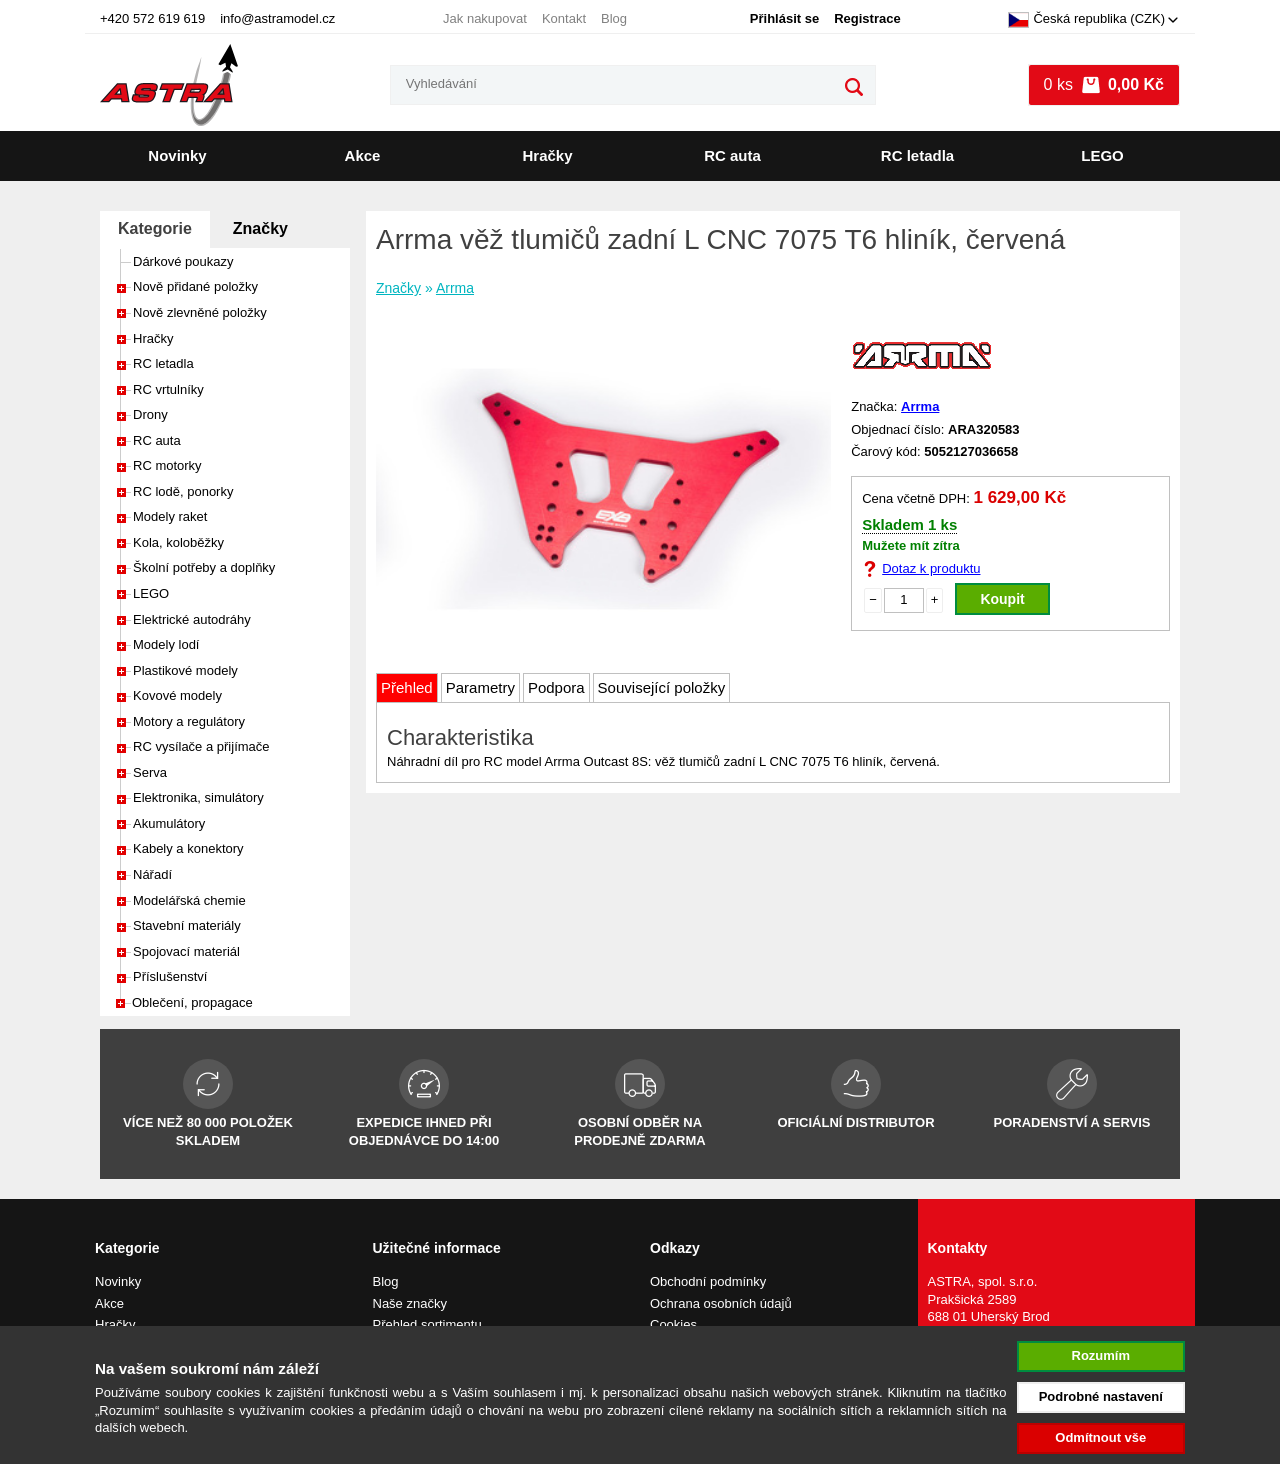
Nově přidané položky (195, 286)
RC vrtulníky (168, 389)
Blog (614, 18)
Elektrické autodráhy (192, 619)
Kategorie (155, 228)
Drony (150, 414)
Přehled (407, 687)
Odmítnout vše (1100, 1437)
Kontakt (564, 18)
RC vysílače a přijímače (201, 746)
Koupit (1002, 599)
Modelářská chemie (189, 900)
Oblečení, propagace (192, 1002)
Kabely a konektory (188, 848)
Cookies (673, 1324)
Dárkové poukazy (183, 261)
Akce (363, 155)
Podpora (556, 687)
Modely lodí (166, 644)
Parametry (480, 687)
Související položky (662, 687)
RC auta (732, 155)
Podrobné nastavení (1101, 1396)
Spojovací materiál (186, 951)
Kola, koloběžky (178, 542)
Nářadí (152, 874)
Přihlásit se (784, 18)
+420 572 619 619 (152, 18)
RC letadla (917, 155)
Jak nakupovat (485, 18)
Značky (260, 228)
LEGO (1102, 155)
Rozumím (1101, 1355)
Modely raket (170, 516)
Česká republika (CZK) (1086, 20)
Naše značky (410, 1303)
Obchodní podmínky (708, 1281)
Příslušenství (170, 976)
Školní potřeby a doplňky (204, 567)
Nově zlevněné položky (200, 312)
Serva (150, 772)
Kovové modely (177, 695)
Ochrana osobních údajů (721, 1303)
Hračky (547, 155)
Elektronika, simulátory (198, 797)
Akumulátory (169, 823)
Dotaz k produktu (931, 568)
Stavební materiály (187, 925)
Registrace (867, 18)
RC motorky (167, 465)
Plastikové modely (185, 670)
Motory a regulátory (189, 721)
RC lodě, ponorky (183, 491)
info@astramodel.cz (277, 18)
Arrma (455, 288)
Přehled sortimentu (427, 1324)
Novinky (177, 155)
